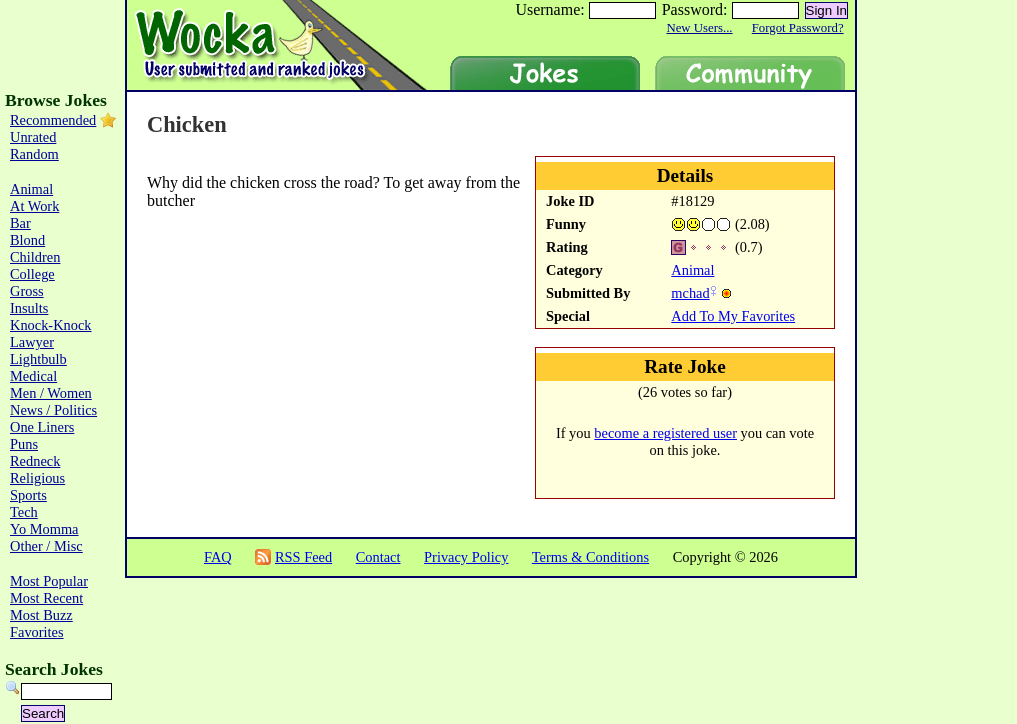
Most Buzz (41, 615)
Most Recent (46, 598)
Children (35, 257)
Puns (24, 444)
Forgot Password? (798, 28)
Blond (27, 240)
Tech (24, 512)
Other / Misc (46, 546)
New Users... (699, 28)
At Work (34, 206)
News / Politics (53, 410)
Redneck (35, 461)
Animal (692, 270)
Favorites (37, 632)
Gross (27, 291)
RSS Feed (303, 557)
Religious (37, 478)
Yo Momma (44, 529)
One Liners (42, 427)
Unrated (33, 137)
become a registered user (665, 433)
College (32, 274)
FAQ (218, 557)
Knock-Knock (51, 325)
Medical (33, 376)
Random (34, 154)
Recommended (53, 120)
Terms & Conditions (590, 557)
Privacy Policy (466, 557)
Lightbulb (38, 359)
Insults (29, 308)
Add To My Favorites (733, 316)
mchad (690, 293)
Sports (28, 495)
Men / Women (51, 393)
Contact (378, 557)
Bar (20, 223)
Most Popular (49, 581)
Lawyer (32, 342)
